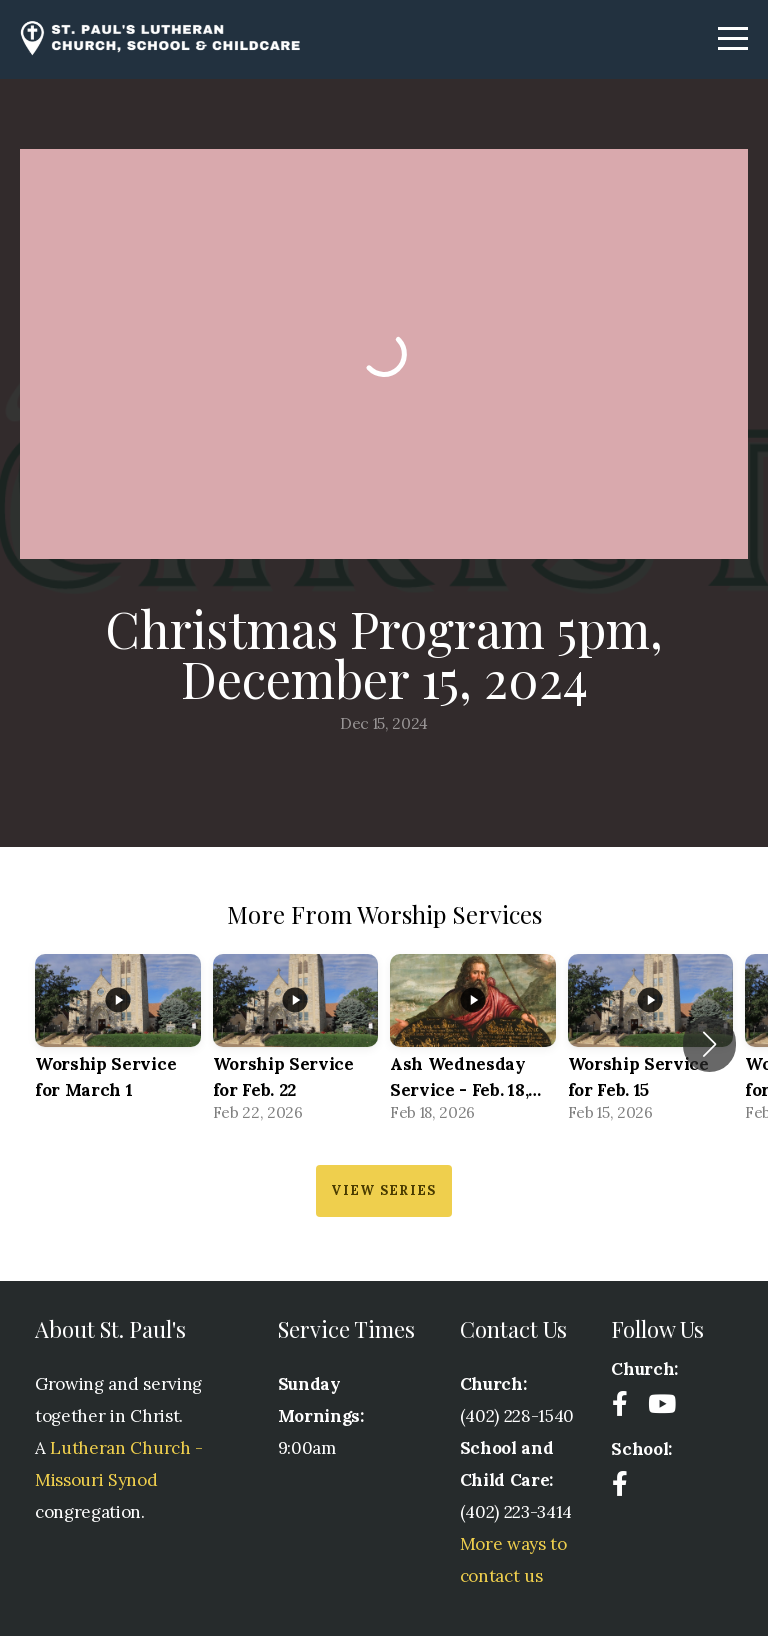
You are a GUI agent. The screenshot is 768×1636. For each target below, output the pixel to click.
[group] (118, 1044)
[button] (709, 1044)
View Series (383, 1190)
